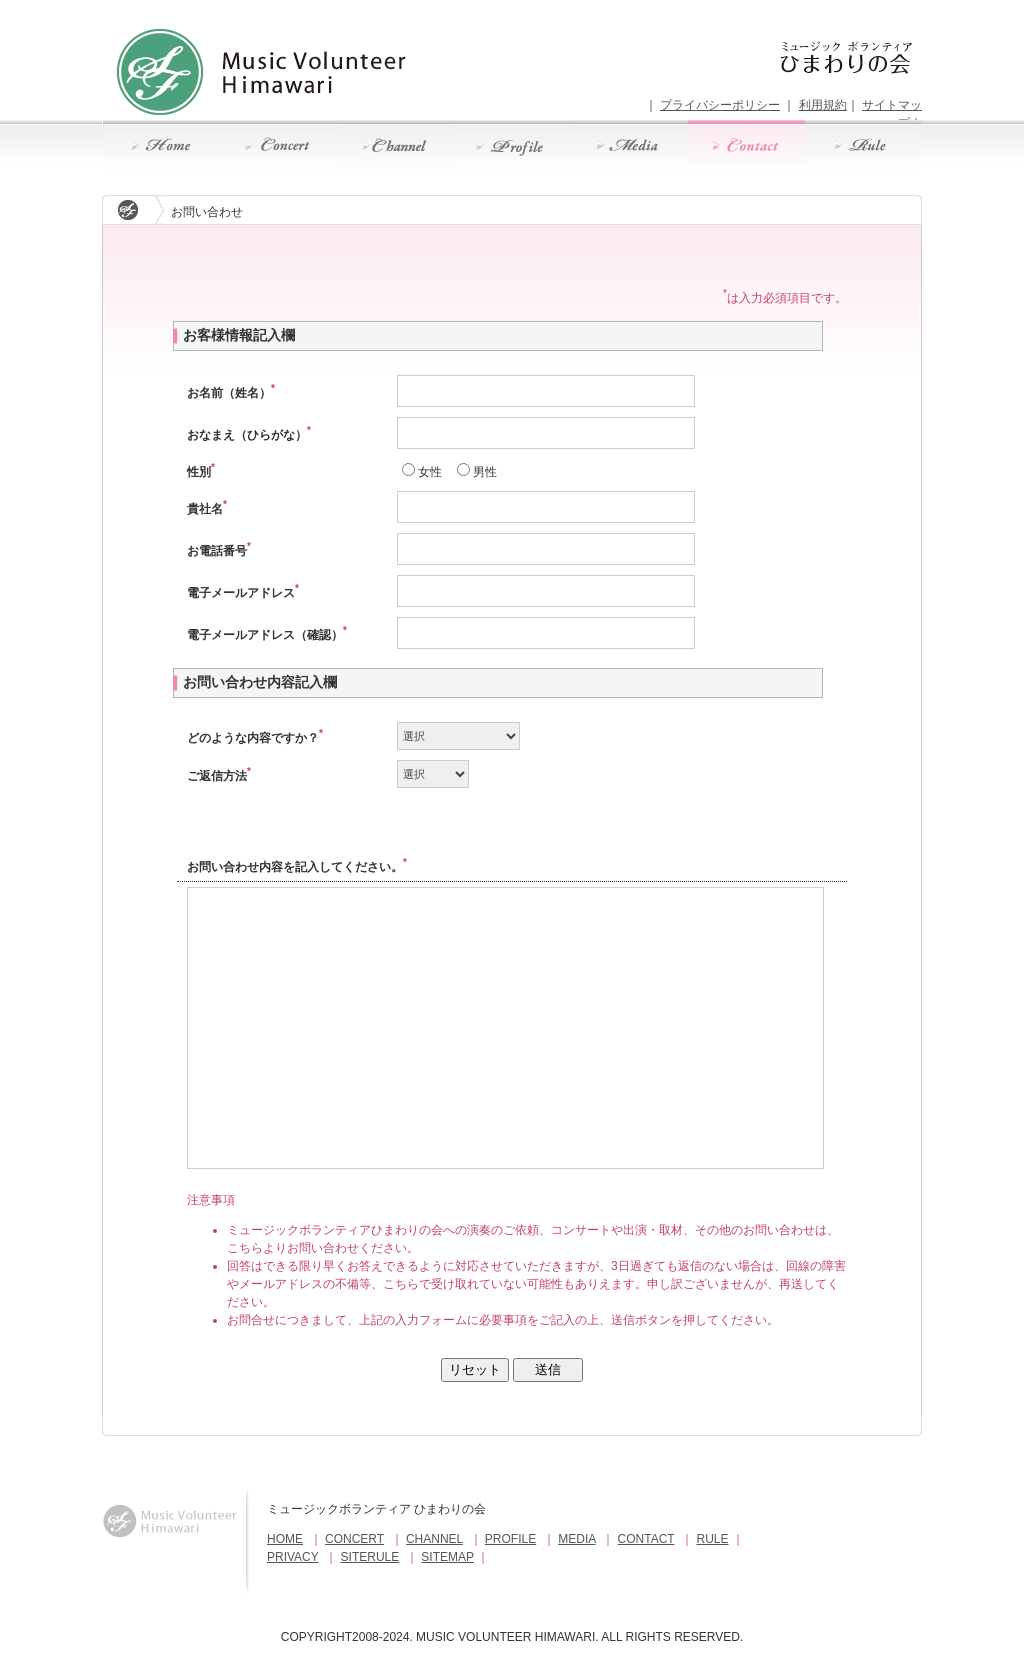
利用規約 (823, 105)
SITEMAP (447, 1557)
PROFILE (510, 1539)
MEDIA (576, 1539)
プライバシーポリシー (720, 105)
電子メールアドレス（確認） (267, 635)
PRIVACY (293, 1557)
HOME (285, 1539)
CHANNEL (434, 1539)
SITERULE (370, 1557)
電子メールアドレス (243, 593)
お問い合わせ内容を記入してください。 (297, 867)
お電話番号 (219, 551)
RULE (713, 1539)
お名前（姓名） (231, 393)
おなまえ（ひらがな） (249, 435)
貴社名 (207, 509)
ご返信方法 (219, 776)
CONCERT (354, 1539)
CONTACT (646, 1539)
